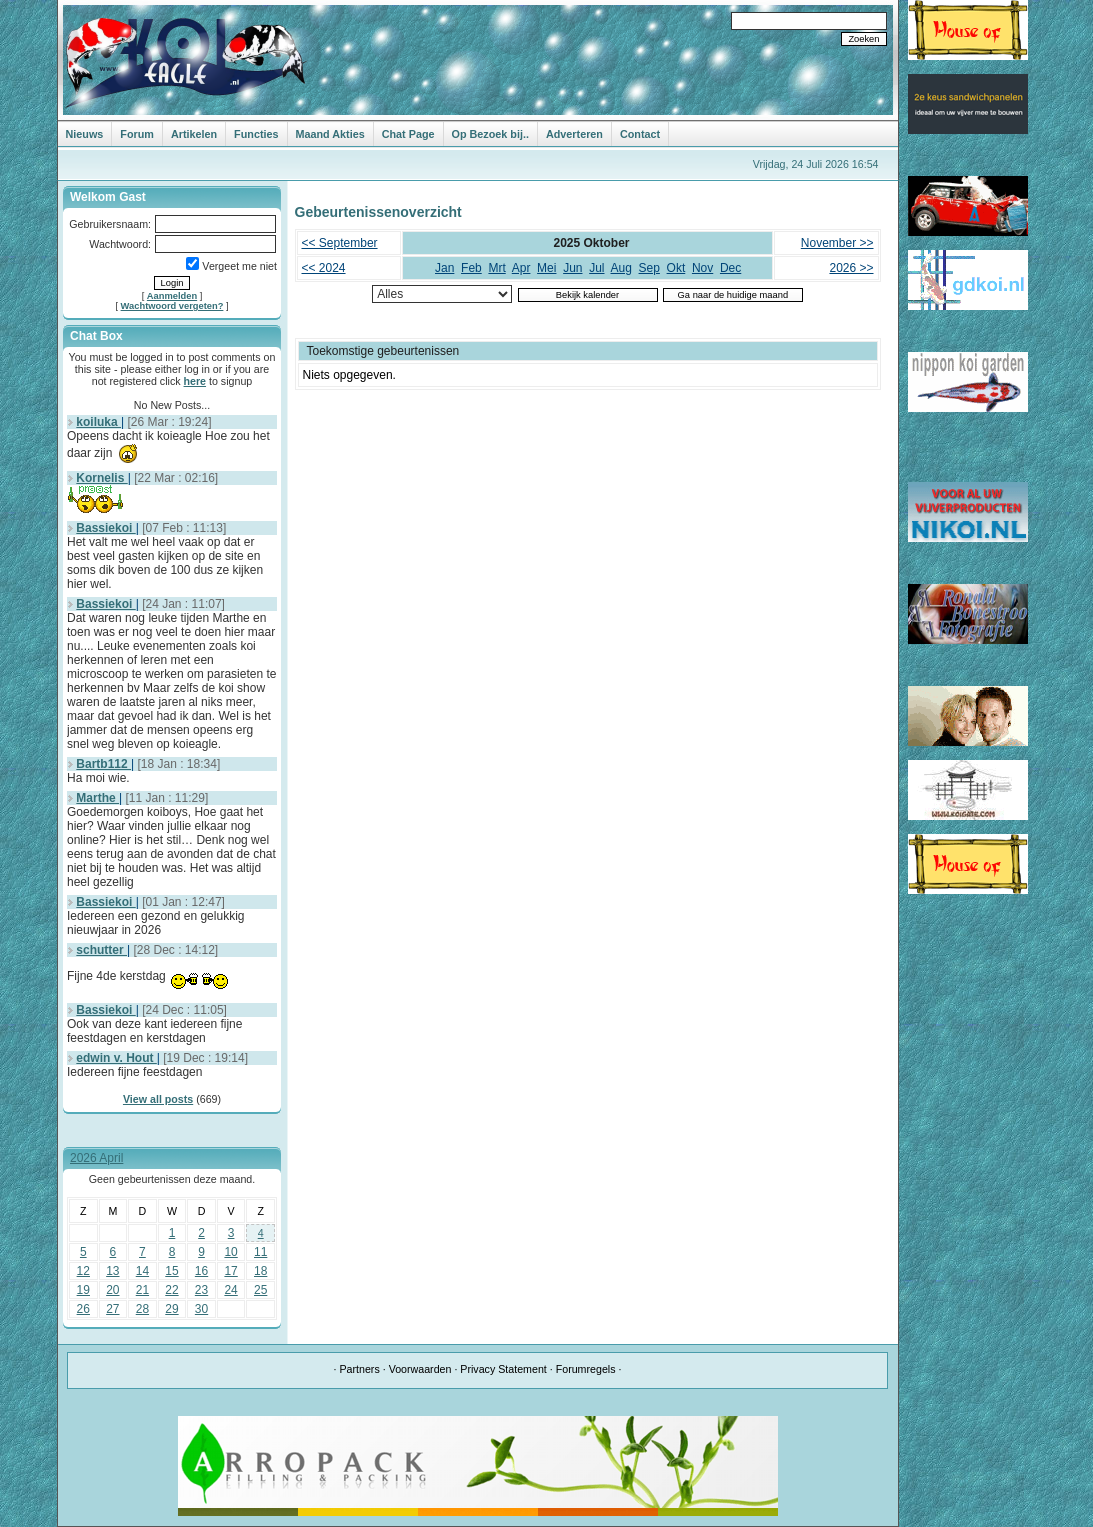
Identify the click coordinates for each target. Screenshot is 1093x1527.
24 (230, 1290)
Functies (256, 134)
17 (230, 1271)
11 (260, 1252)
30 (201, 1309)
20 (112, 1290)
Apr (521, 268)
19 (83, 1290)
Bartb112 (103, 764)
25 (260, 1290)
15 (171, 1271)
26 (83, 1309)
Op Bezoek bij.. (490, 134)
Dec (730, 268)
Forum (137, 134)
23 (201, 1290)
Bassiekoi (105, 528)
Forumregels (586, 1369)
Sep (649, 268)
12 (83, 1271)
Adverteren (574, 134)
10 (230, 1252)
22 (171, 1290)
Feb (471, 268)
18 (260, 1271)
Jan (444, 268)
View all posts (158, 1099)
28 (142, 1309)
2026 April (96, 1158)
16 (201, 1271)
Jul (596, 268)
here (195, 381)
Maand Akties (330, 134)
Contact (640, 134)
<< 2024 (324, 268)
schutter (101, 950)
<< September (340, 243)
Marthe (97, 798)
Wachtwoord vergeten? (172, 306)
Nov (702, 268)
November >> (837, 243)
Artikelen (194, 134)
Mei (546, 268)
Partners (359, 1369)
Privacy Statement (503, 1369)
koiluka (98, 422)
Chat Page (408, 134)
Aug (621, 268)
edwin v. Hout (116, 1058)
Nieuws (85, 134)
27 (112, 1309)
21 (142, 1290)
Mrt (496, 268)
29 (171, 1309)
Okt (676, 268)
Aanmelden (172, 296)
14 (142, 1271)
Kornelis (101, 478)
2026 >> (851, 268)
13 (112, 1271)
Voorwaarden (420, 1369)
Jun (572, 268)
